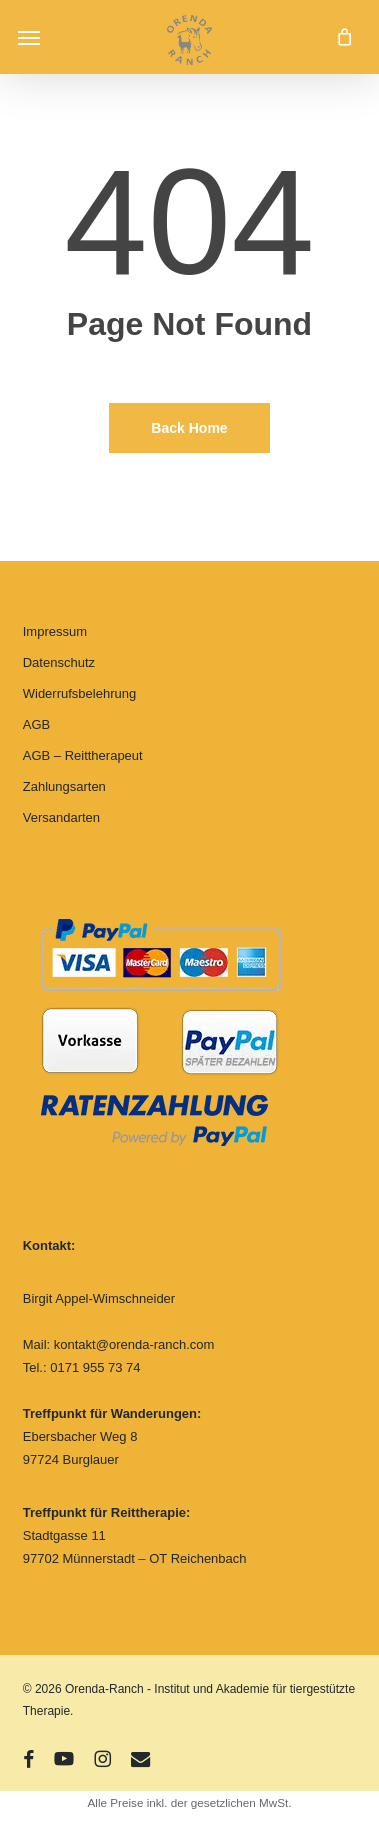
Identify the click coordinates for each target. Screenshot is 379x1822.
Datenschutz (59, 662)
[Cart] (339, 37)
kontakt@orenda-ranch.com (134, 1344)
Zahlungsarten (64, 786)
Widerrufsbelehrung (79, 693)
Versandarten (61, 817)
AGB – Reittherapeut (83, 755)
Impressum (55, 631)
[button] (29, 37)
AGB (36, 724)
